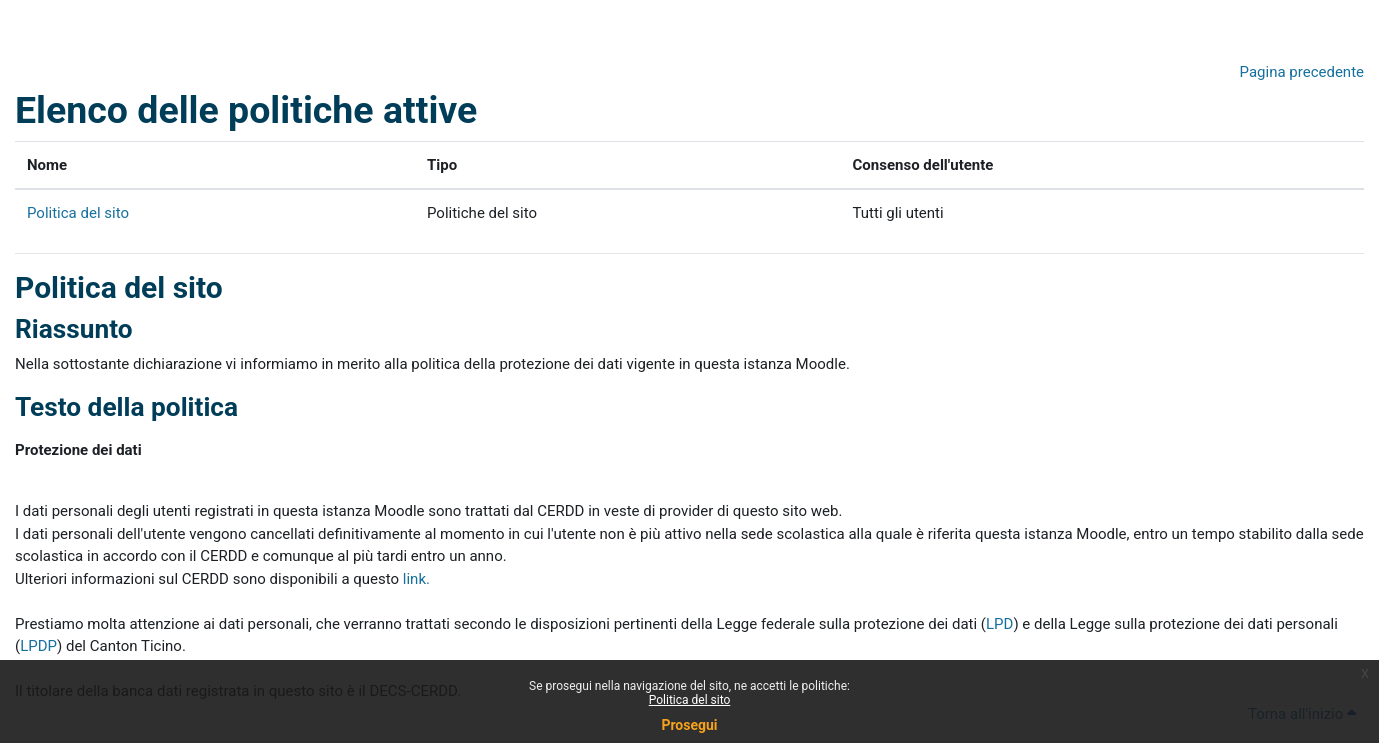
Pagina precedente (1302, 72)
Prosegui (689, 725)
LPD (999, 624)
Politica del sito (690, 700)
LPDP (38, 646)
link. (416, 579)
